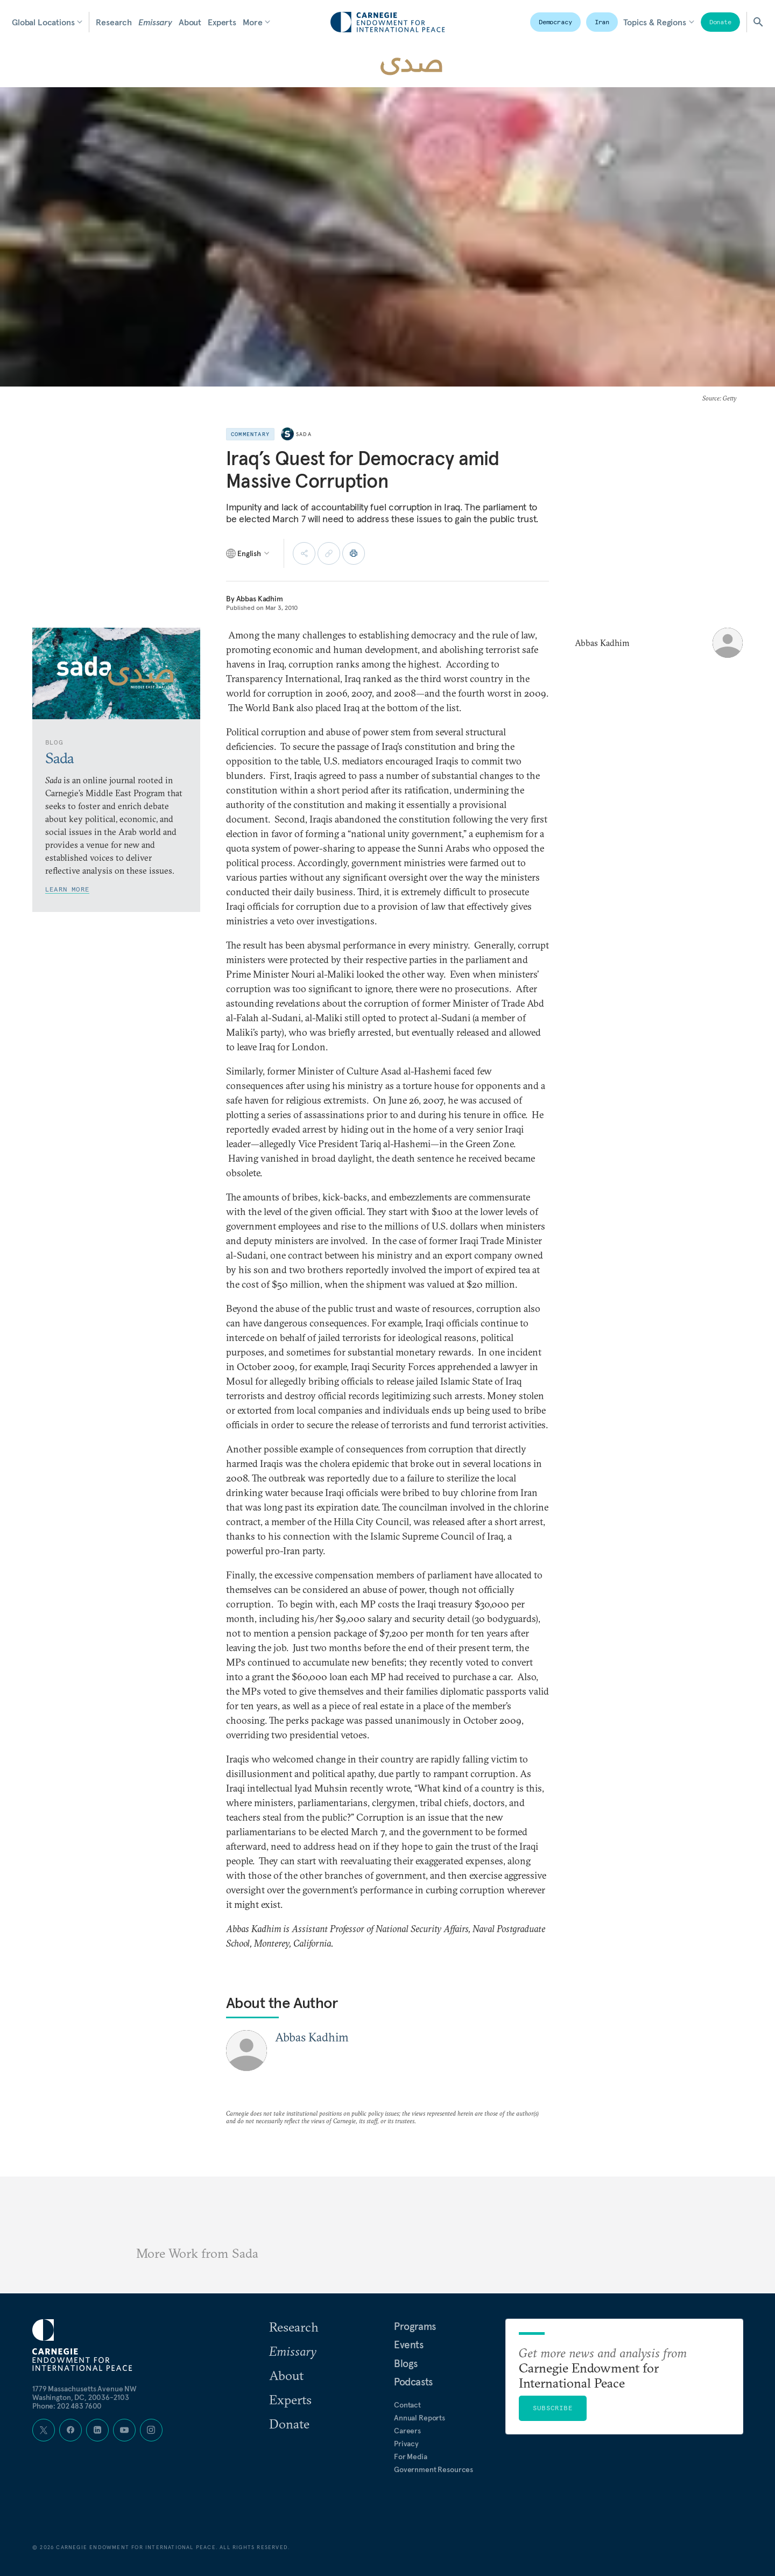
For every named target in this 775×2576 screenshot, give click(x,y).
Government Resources (433, 2469)
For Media (410, 2456)
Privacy (406, 2443)
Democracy (555, 22)
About (190, 22)
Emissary (155, 22)
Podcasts (413, 2381)
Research (114, 22)
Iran (602, 22)
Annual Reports (419, 2418)
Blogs (406, 2363)
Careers (407, 2430)
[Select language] (248, 553)
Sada (304, 434)
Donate (720, 22)
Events (409, 2344)
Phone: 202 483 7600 (67, 2406)
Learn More (67, 889)
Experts (222, 22)
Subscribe (553, 2408)
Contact (407, 2405)
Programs (415, 2326)
